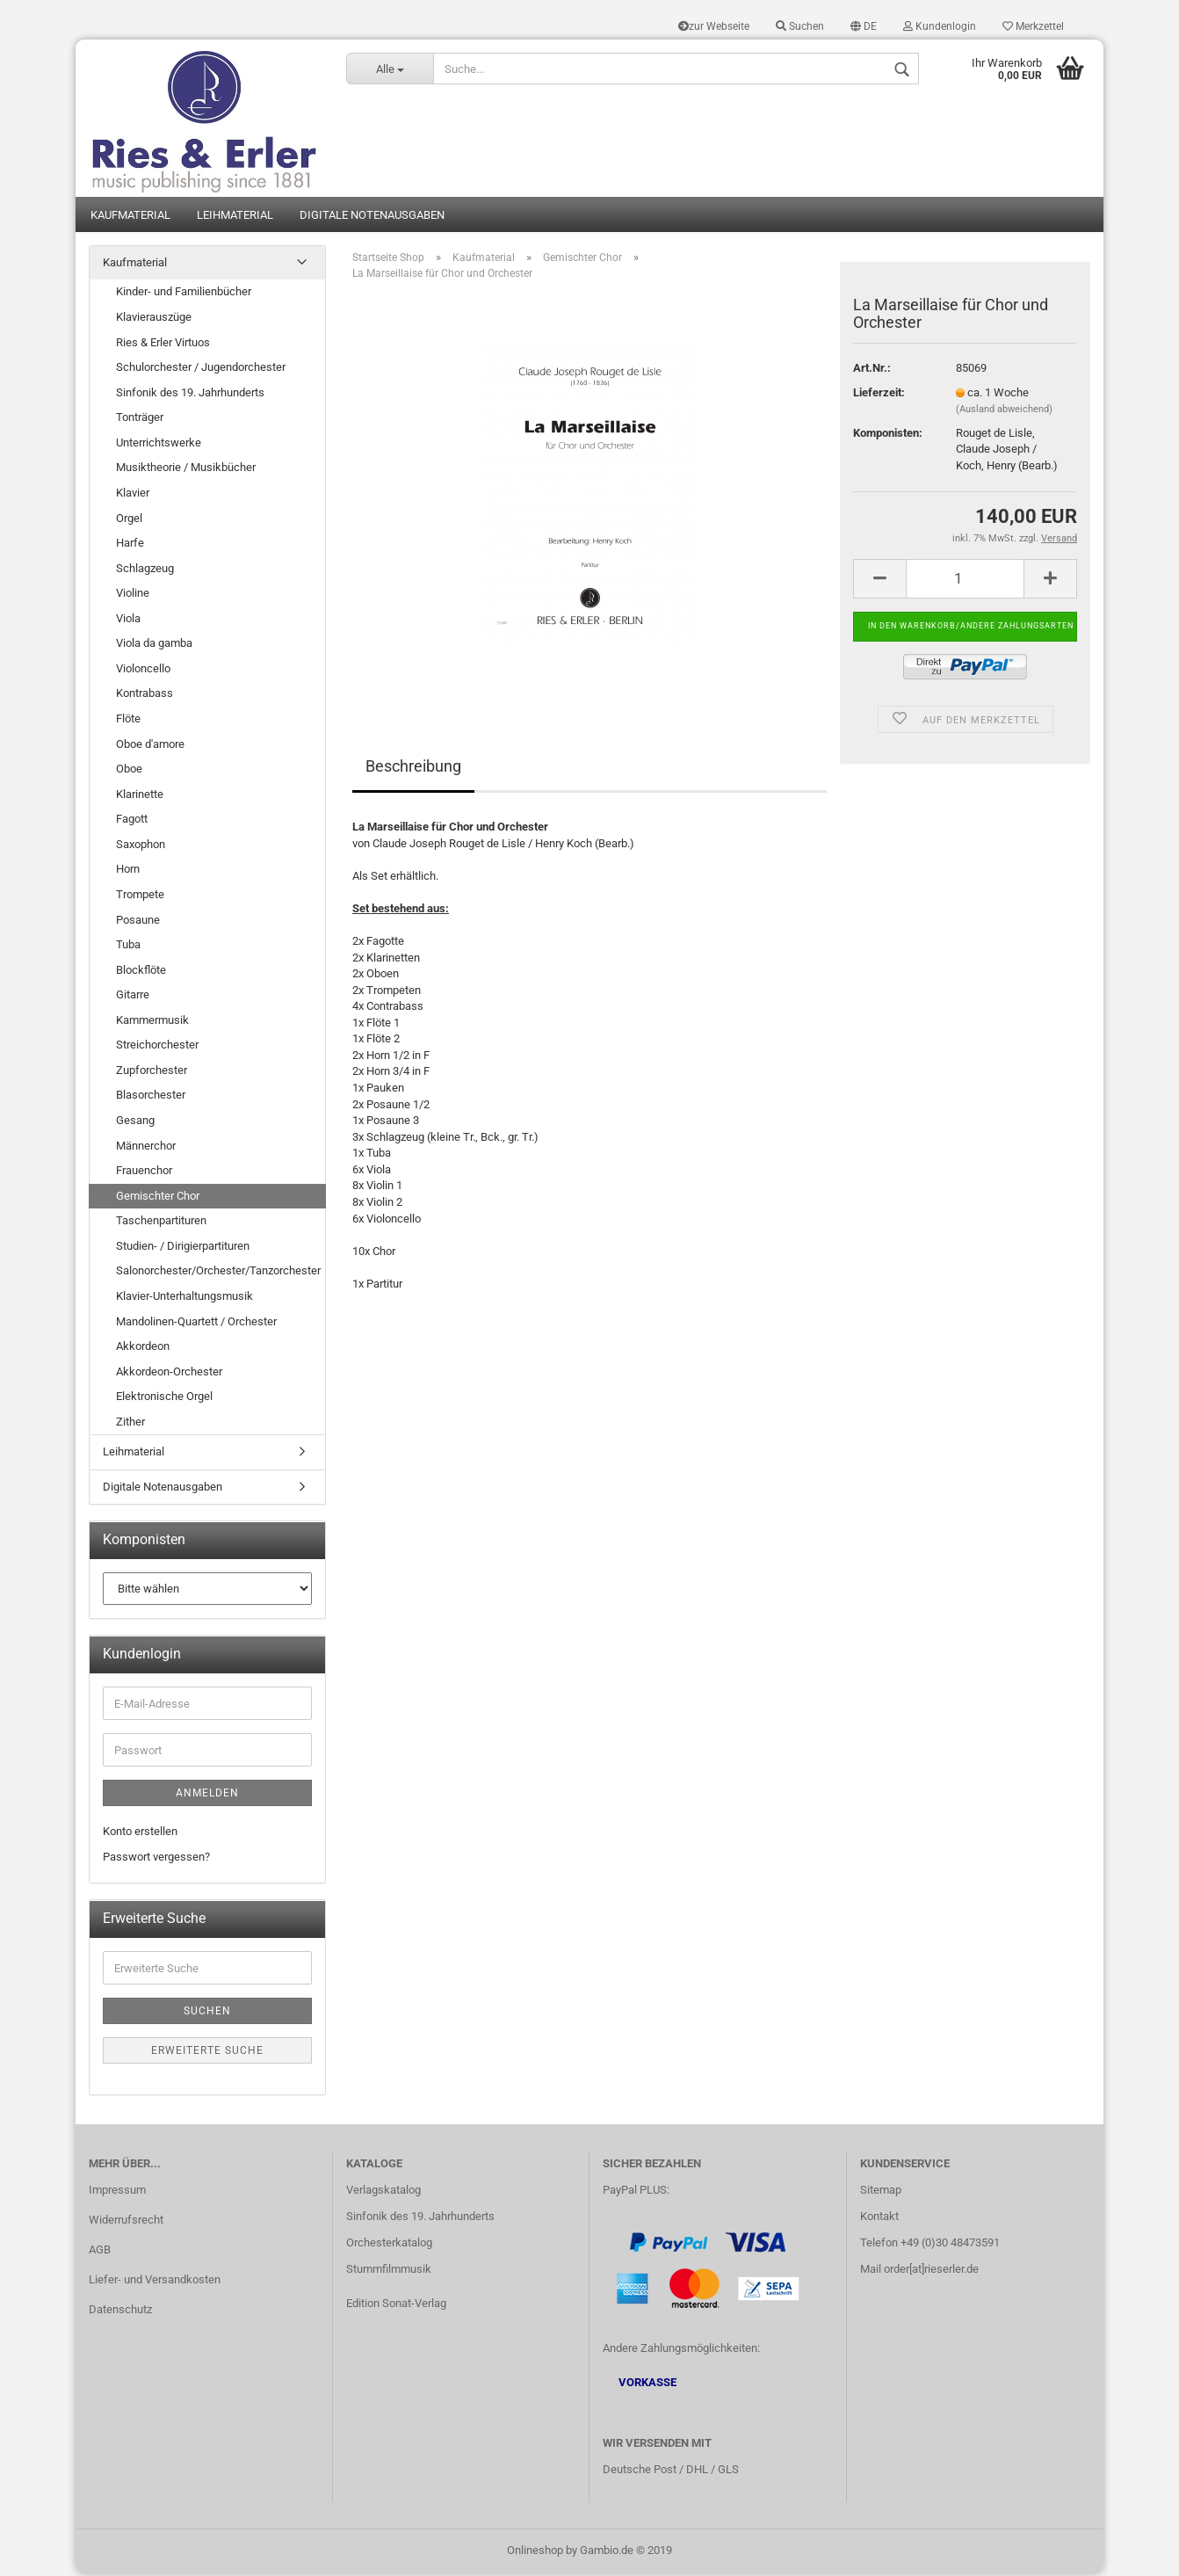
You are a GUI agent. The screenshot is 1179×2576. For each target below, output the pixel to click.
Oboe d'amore (150, 746)
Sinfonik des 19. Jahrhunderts (190, 395)
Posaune (138, 922)
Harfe (130, 545)
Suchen (800, 26)
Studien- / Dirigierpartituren (183, 1248)
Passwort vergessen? (156, 1859)
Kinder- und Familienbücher (183, 294)
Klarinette (139, 796)
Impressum (117, 2193)
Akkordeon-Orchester (169, 1374)
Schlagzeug (145, 570)
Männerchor (146, 1148)
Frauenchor (144, 1172)
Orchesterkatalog (389, 2246)
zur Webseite (713, 26)
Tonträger (139, 420)
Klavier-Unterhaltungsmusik (184, 1298)
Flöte (128, 721)
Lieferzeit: (879, 395)
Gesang (135, 1122)
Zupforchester (151, 1072)
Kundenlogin (939, 26)
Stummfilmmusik (388, 2271)
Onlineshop (535, 2552)
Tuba (128, 947)
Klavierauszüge (154, 319)
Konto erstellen (140, 1833)
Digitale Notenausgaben (372, 217)
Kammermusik (152, 1022)
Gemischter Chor (157, 1198)
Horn (128, 872)
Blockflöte (141, 972)
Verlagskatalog (383, 2193)
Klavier (132, 495)
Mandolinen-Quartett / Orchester (196, 1324)
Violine (132, 596)
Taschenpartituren (161, 1223)
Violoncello (143, 671)
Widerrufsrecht (126, 2223)
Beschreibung (413, 768)
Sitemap (880, 2193)
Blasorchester (150, 1098)
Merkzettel (1033, 26)
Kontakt (879, 2219)
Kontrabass (144, 696)
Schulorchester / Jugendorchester (201, 369)
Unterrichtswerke (158, 445)
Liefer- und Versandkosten (155, 2282)
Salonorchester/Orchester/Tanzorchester (218, 1274)
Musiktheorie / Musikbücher (186, 470)
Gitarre (132, 998)
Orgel (129, 520)
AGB (100, 2253)
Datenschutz (120, 2311)
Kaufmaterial (130, 217)
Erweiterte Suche (207, 2053)
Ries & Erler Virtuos (163, 345)
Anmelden (207, 1795)
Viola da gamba (154, 646)
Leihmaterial (235, 217)
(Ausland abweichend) (1004, 412)
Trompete (140, 896)
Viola (128, 621)
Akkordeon (143, 1348)
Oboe (129, 771)
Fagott (132, 822)
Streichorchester (157, 1048)
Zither (130, 1424)
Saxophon (140, 846)
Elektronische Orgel (164, 1399)
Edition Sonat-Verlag (396, 2305)
